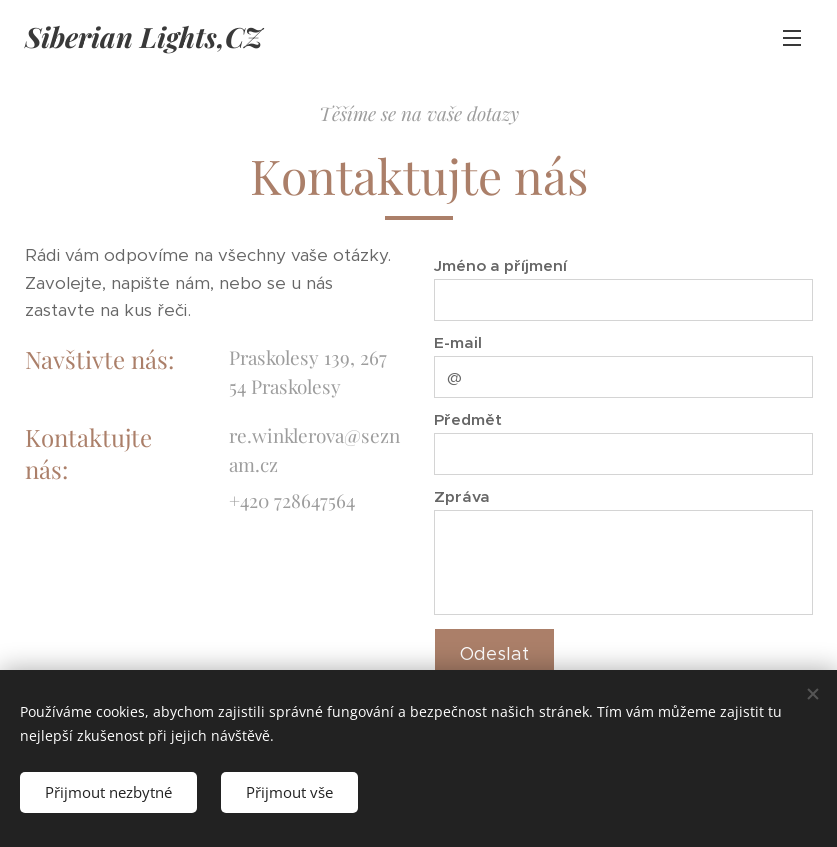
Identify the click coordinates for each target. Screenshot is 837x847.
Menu (792, 38)
